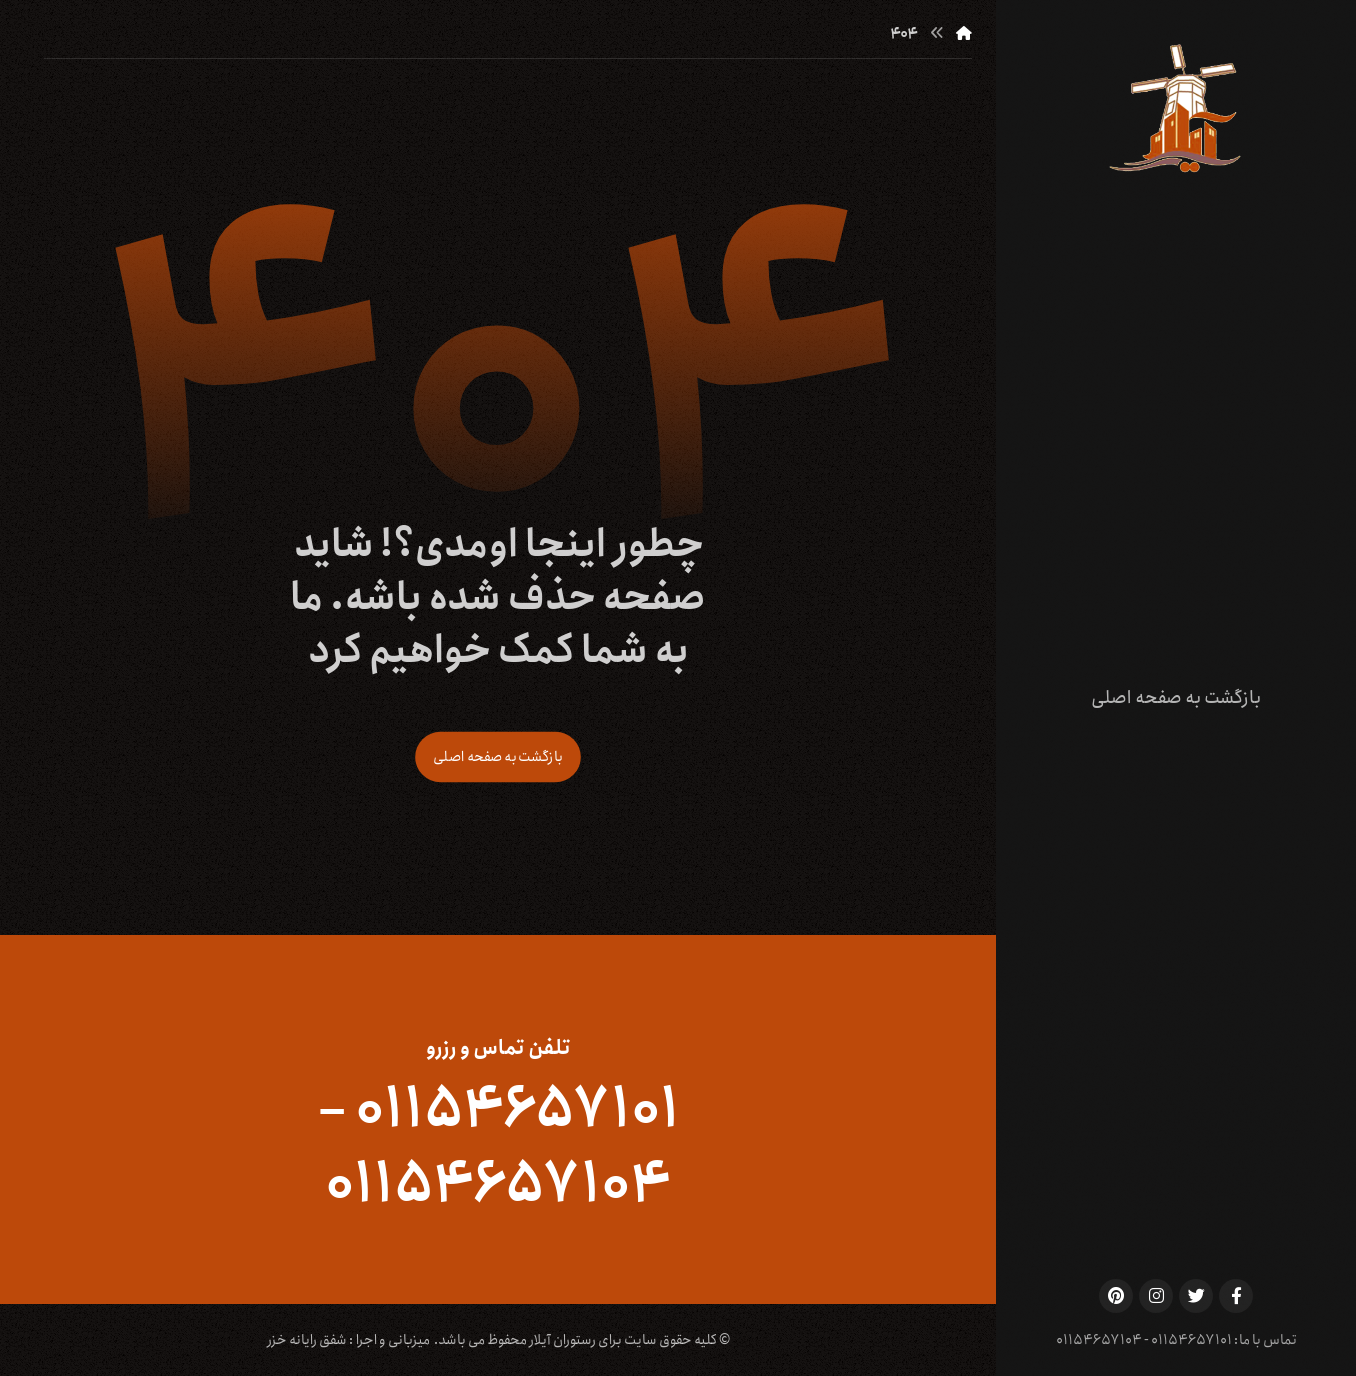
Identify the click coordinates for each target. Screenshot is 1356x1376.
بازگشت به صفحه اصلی (498, 756)
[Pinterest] (1116, 1296)
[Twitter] (1196, 1296)
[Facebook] (1236, 1296)
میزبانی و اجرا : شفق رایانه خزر (348, 1340)
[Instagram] (1156, 1296)
